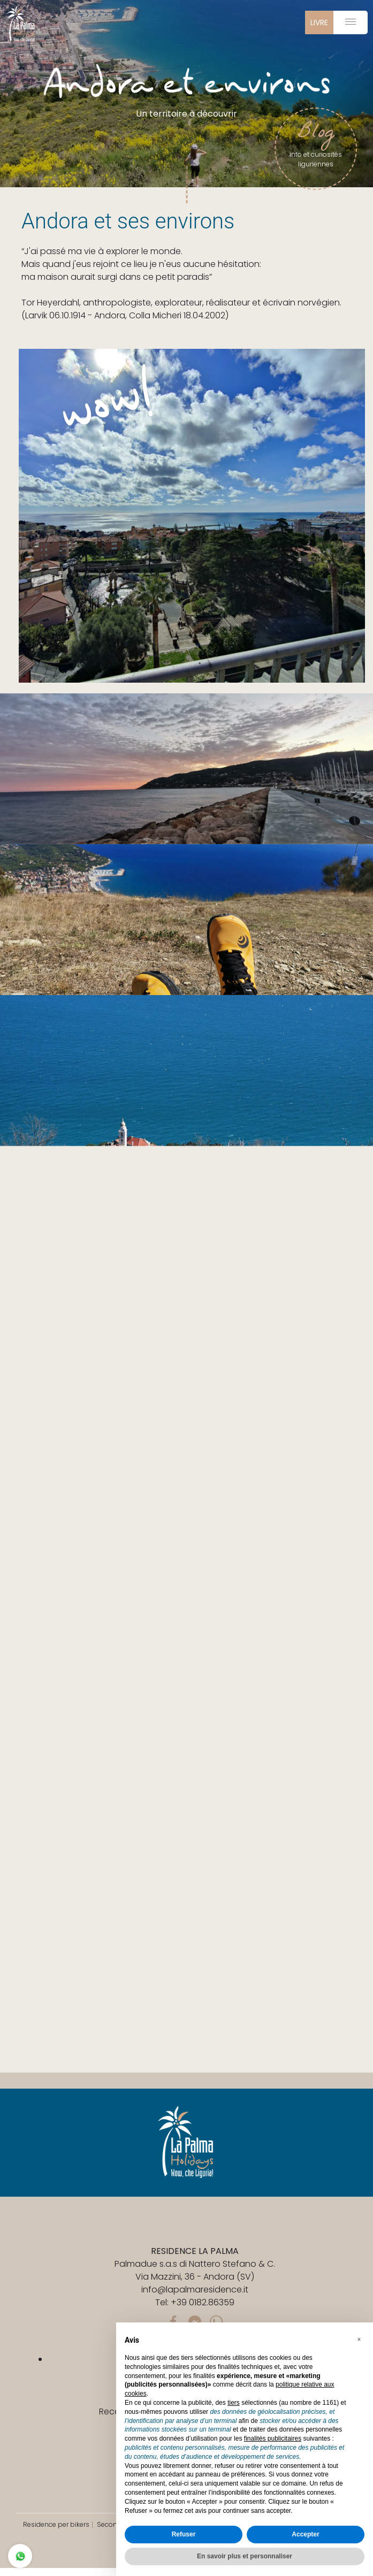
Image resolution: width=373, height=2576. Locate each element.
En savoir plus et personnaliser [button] (244, 2556)
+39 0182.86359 (202, 2302)
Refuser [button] (184, 2534)
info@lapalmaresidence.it (194, 2289)
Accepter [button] (305, 2534)
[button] (359, 2339)
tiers (233, 2402)
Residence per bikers (56, 2524)
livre (319, 22)
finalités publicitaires (272, 2438)
